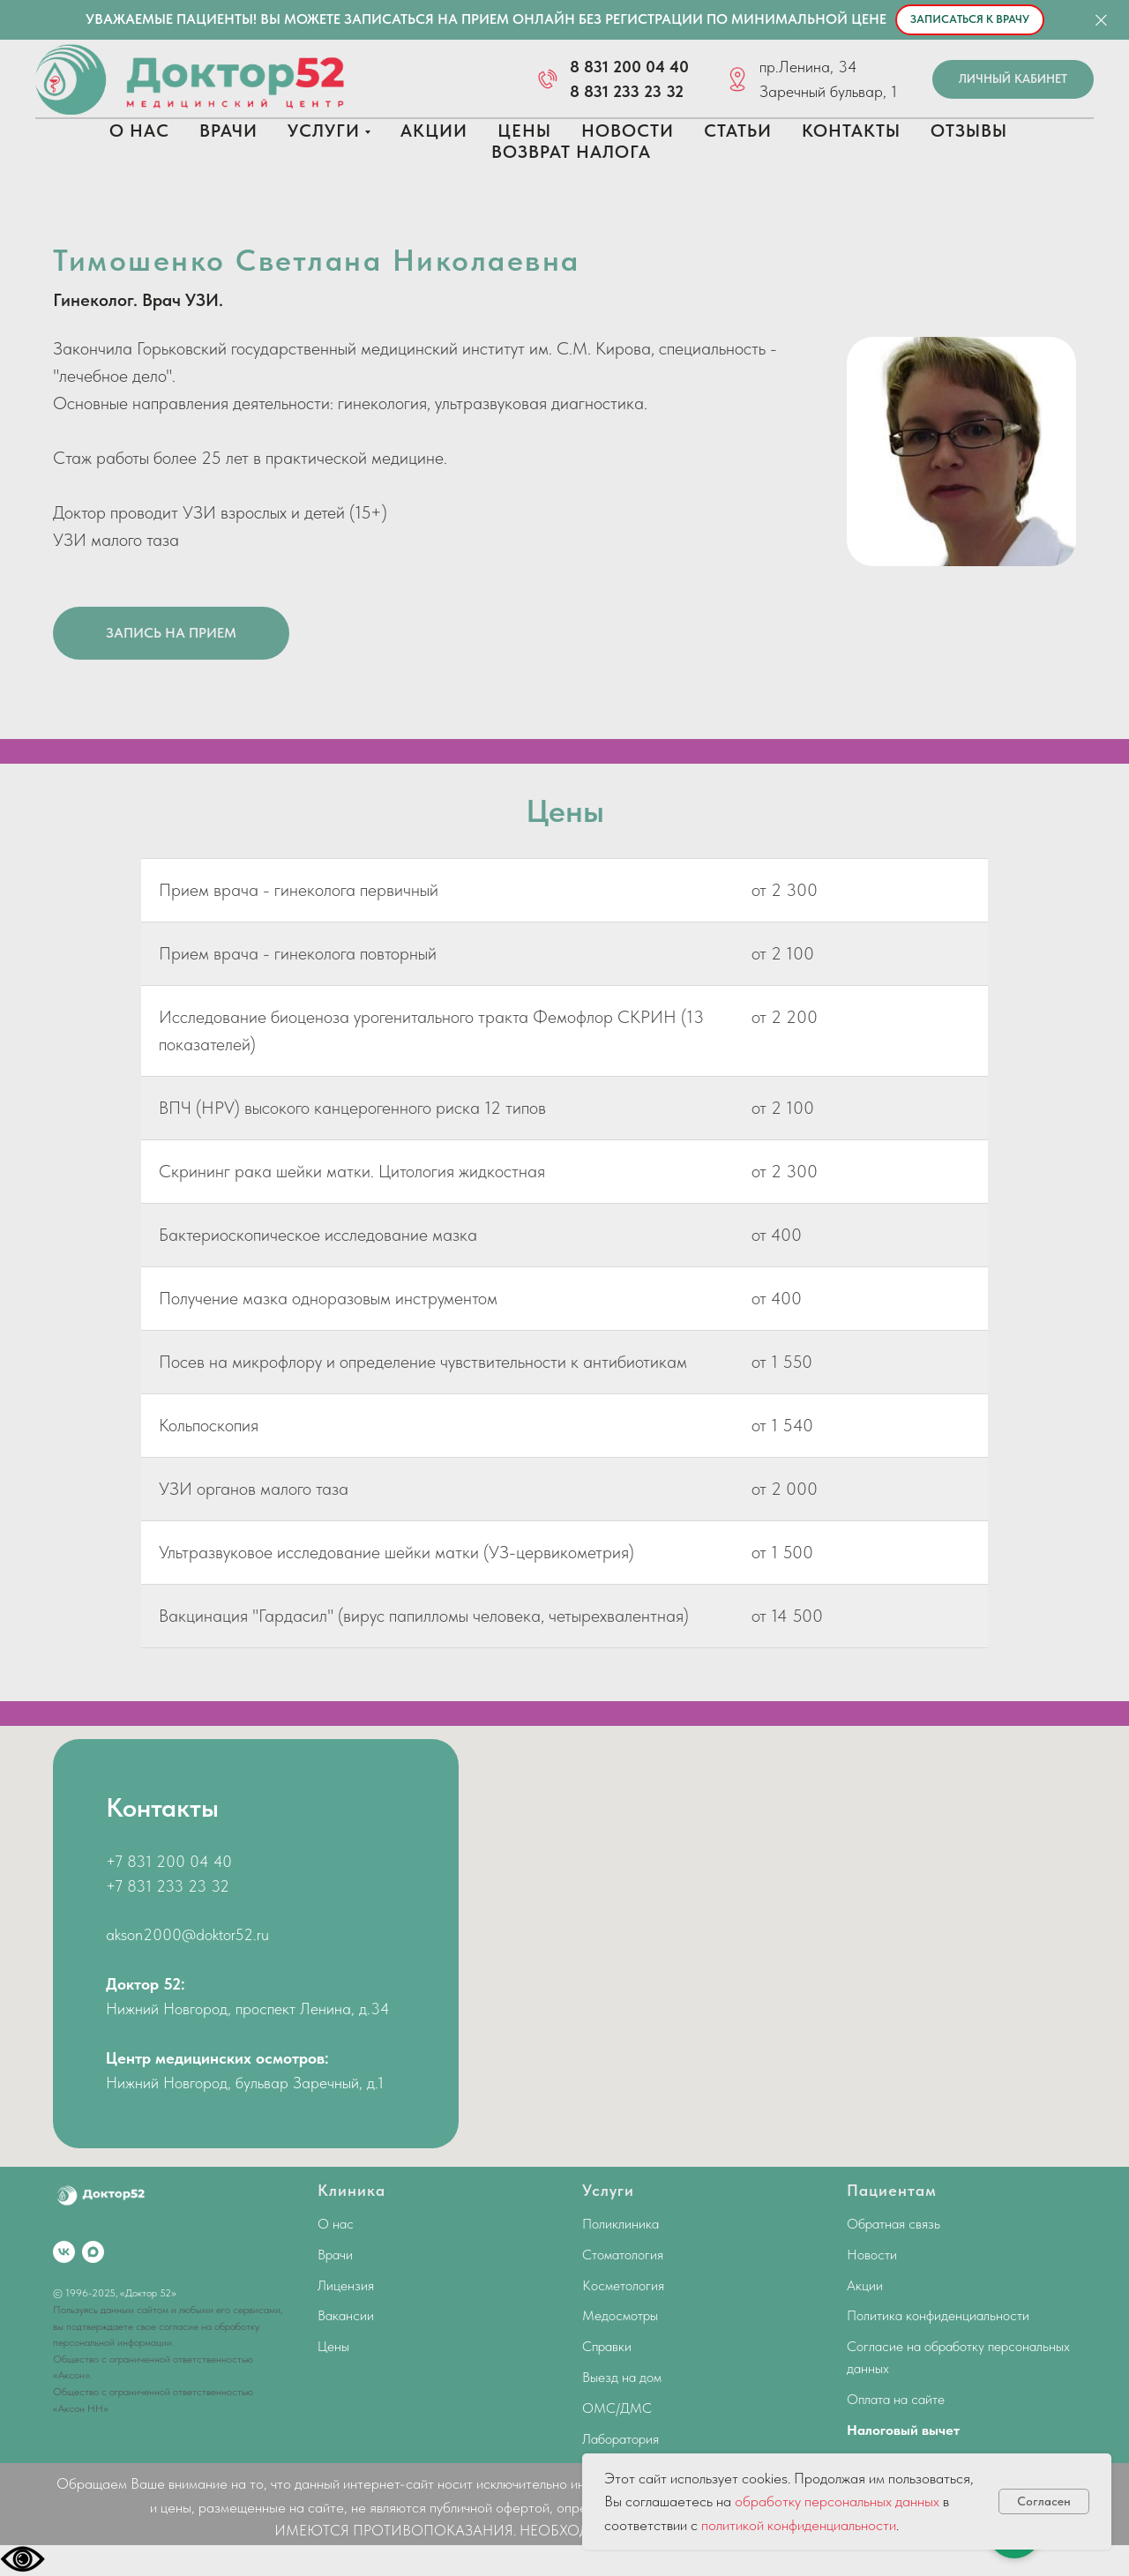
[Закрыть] (1101, 20)
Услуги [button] (324, 130)
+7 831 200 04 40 (169, 1861)
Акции (433, 130)
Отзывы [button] (969, 130)
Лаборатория (620, 2438)
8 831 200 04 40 (629, 66)
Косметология (623, 2285)
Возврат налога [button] (571, 151)
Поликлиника (620, 2223)
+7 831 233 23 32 (167, 1886)
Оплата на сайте (896, 2399)
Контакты (851, 130)
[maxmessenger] (93, 2252)
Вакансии (346, 2315)
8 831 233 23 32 (627, 91)
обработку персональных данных (837, 2501)
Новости (627, 130)
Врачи (228, 130)
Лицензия (346, 2285)
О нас (139, 130)
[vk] (64, 2252)
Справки (607, 2346)
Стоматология (622, 2254)
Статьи (738, 130)
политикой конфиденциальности (798, 2525)
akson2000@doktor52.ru (187, 1934)
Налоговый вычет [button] (903, 2430)
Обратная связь (893, 2223)
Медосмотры (620, 2315)
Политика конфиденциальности (938, 2315)
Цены (524, 130)
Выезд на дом (622, 2377)
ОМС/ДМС (617, 2408)
